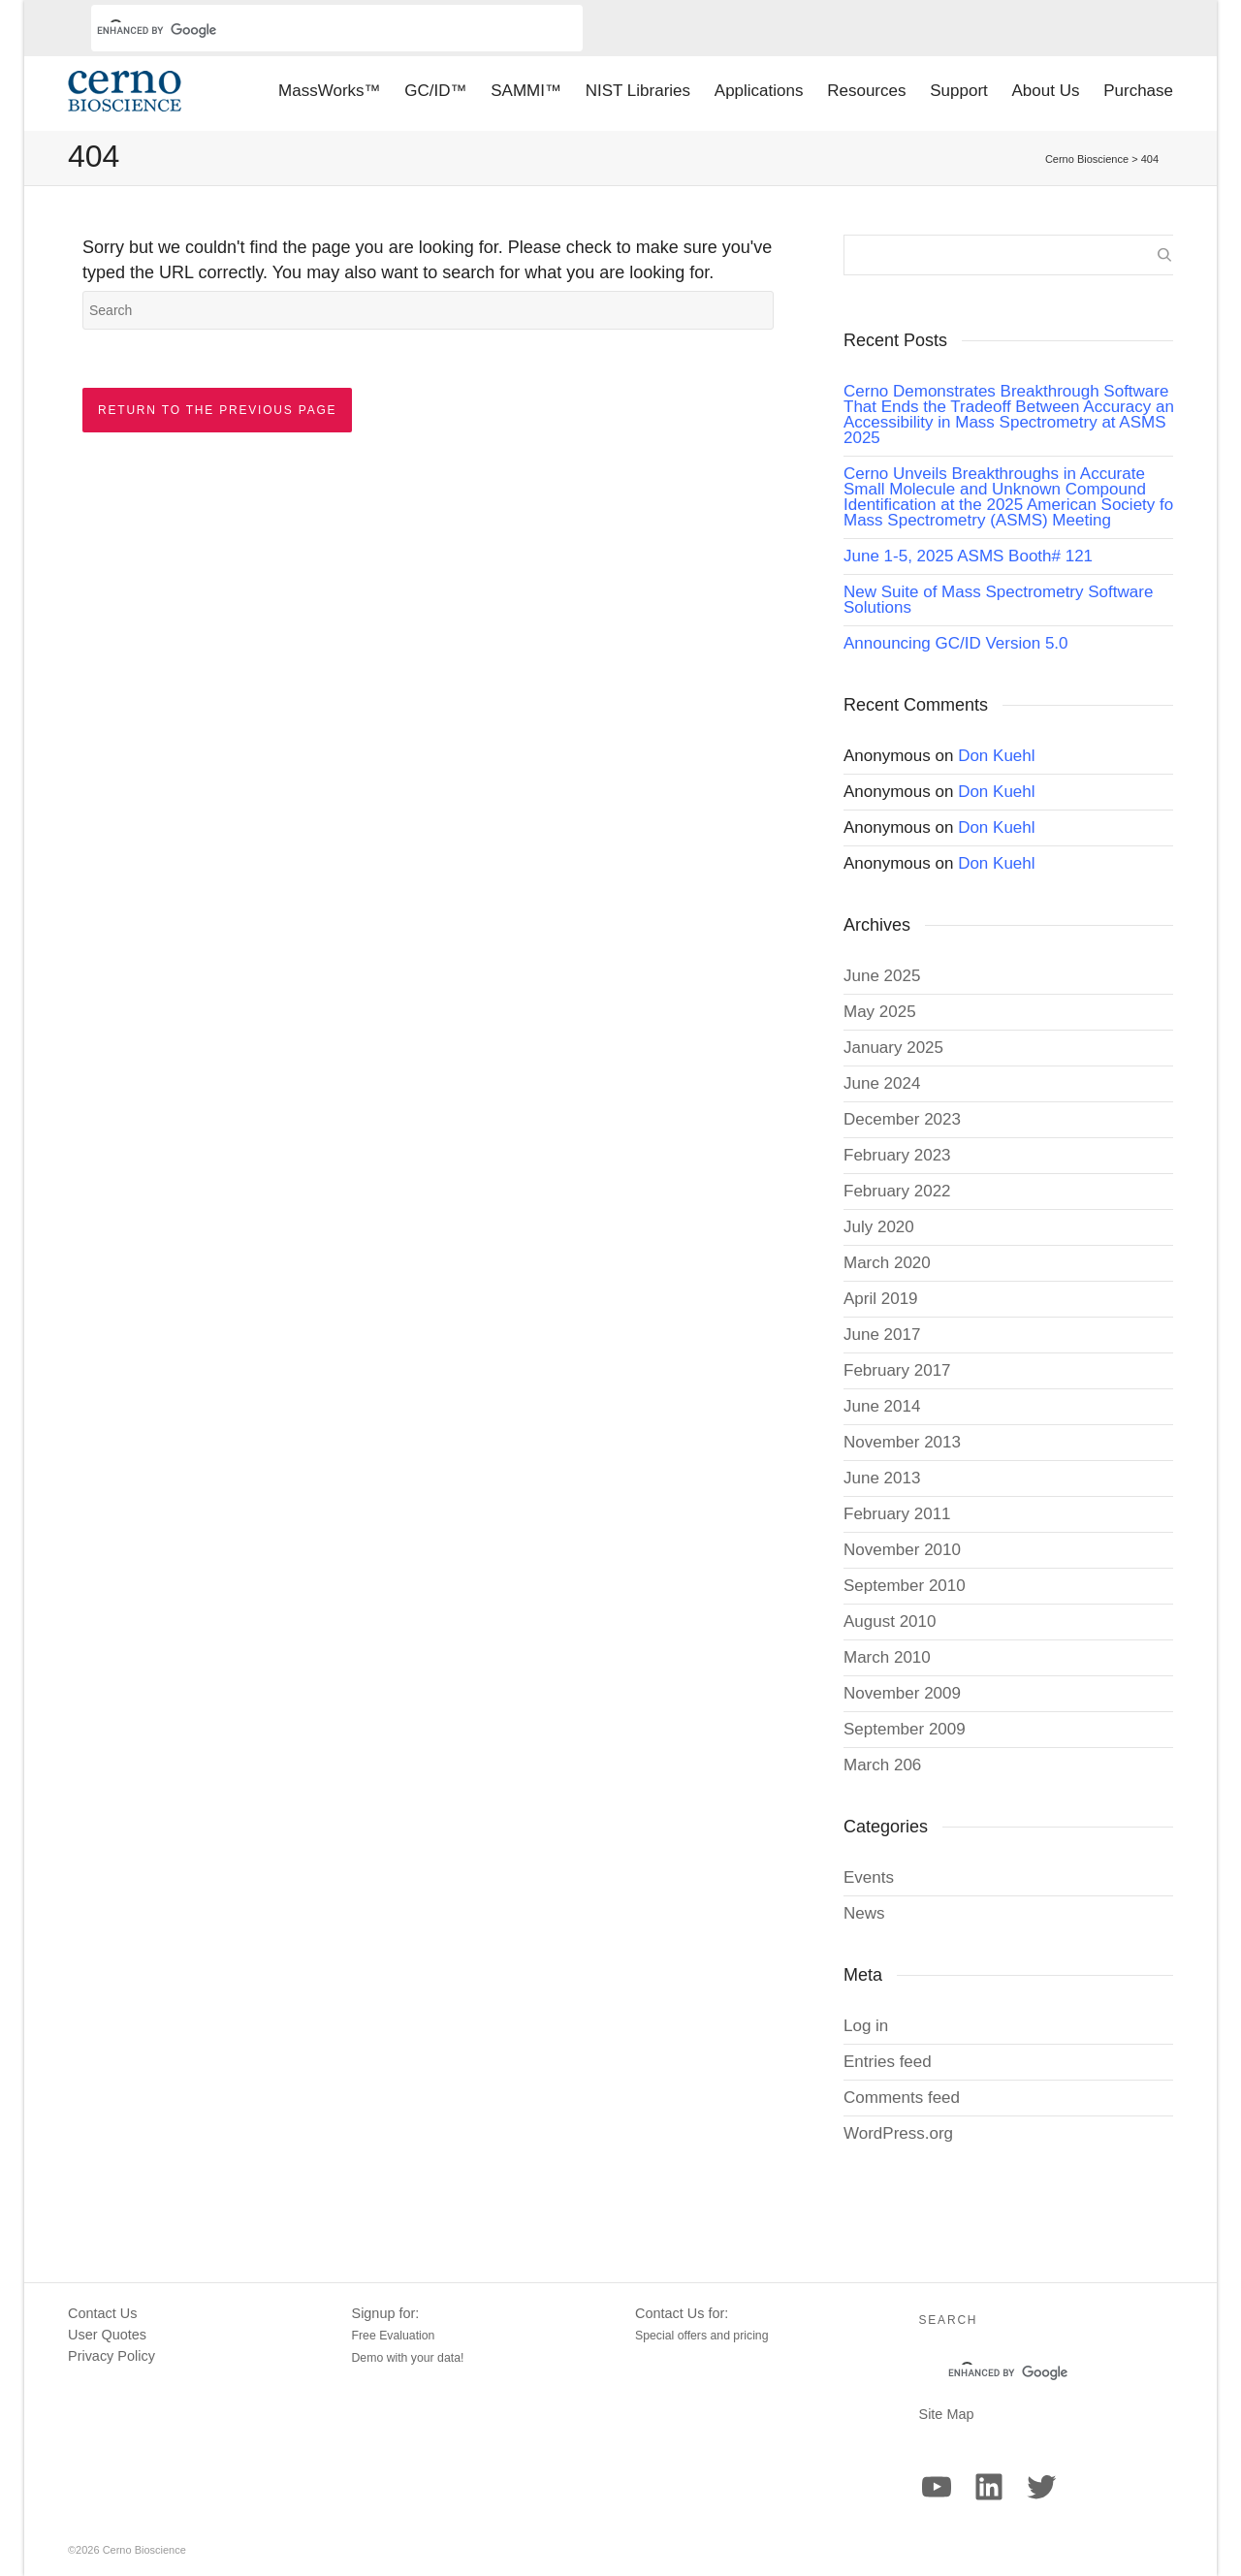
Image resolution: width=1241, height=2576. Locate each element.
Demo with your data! (408, 2358)
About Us (1046, 90)
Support (959, 90)
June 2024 (881, 1083)
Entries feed (887, 2061)
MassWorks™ (329, 90)
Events (868, 1877)
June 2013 (881, 1478)
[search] (313, 30)
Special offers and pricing (702, 2335)
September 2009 (904, 1729)
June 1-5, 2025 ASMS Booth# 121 (968, 556)
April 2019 (880, 1298)
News (864, 1913)
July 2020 (878, 1227)
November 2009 (902, 1693)
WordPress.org (898, 2133)
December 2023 (902, 1119)
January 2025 (893, 1047)
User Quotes (107, 2334)
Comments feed (901, 2097)
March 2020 (887, 1263)
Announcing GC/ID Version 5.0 (955, 643)
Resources (866, 90)
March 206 (882, 1765)
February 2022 (897, 1191)
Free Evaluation (393, 2335)
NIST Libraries (638, 90)
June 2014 (881, 1406)
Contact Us (102, 2313)
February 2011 (897, 1514)
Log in (865, 2026)
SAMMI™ (526, 90)
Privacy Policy (111, 2356)
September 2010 (904, 1585)
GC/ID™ (435, 90)
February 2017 (897, 1370)
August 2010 (889, 1621)
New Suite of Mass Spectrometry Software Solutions (998, 600)
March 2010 (887, 1657)
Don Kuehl (996, 756)
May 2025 (879, 1011)
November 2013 (902, 1442)
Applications (759, 90)
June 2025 (881, 976)
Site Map (946, 2414)
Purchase (1138, 90)
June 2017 (881, 1334)
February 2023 (897, 1155)
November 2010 (902, 1550)
